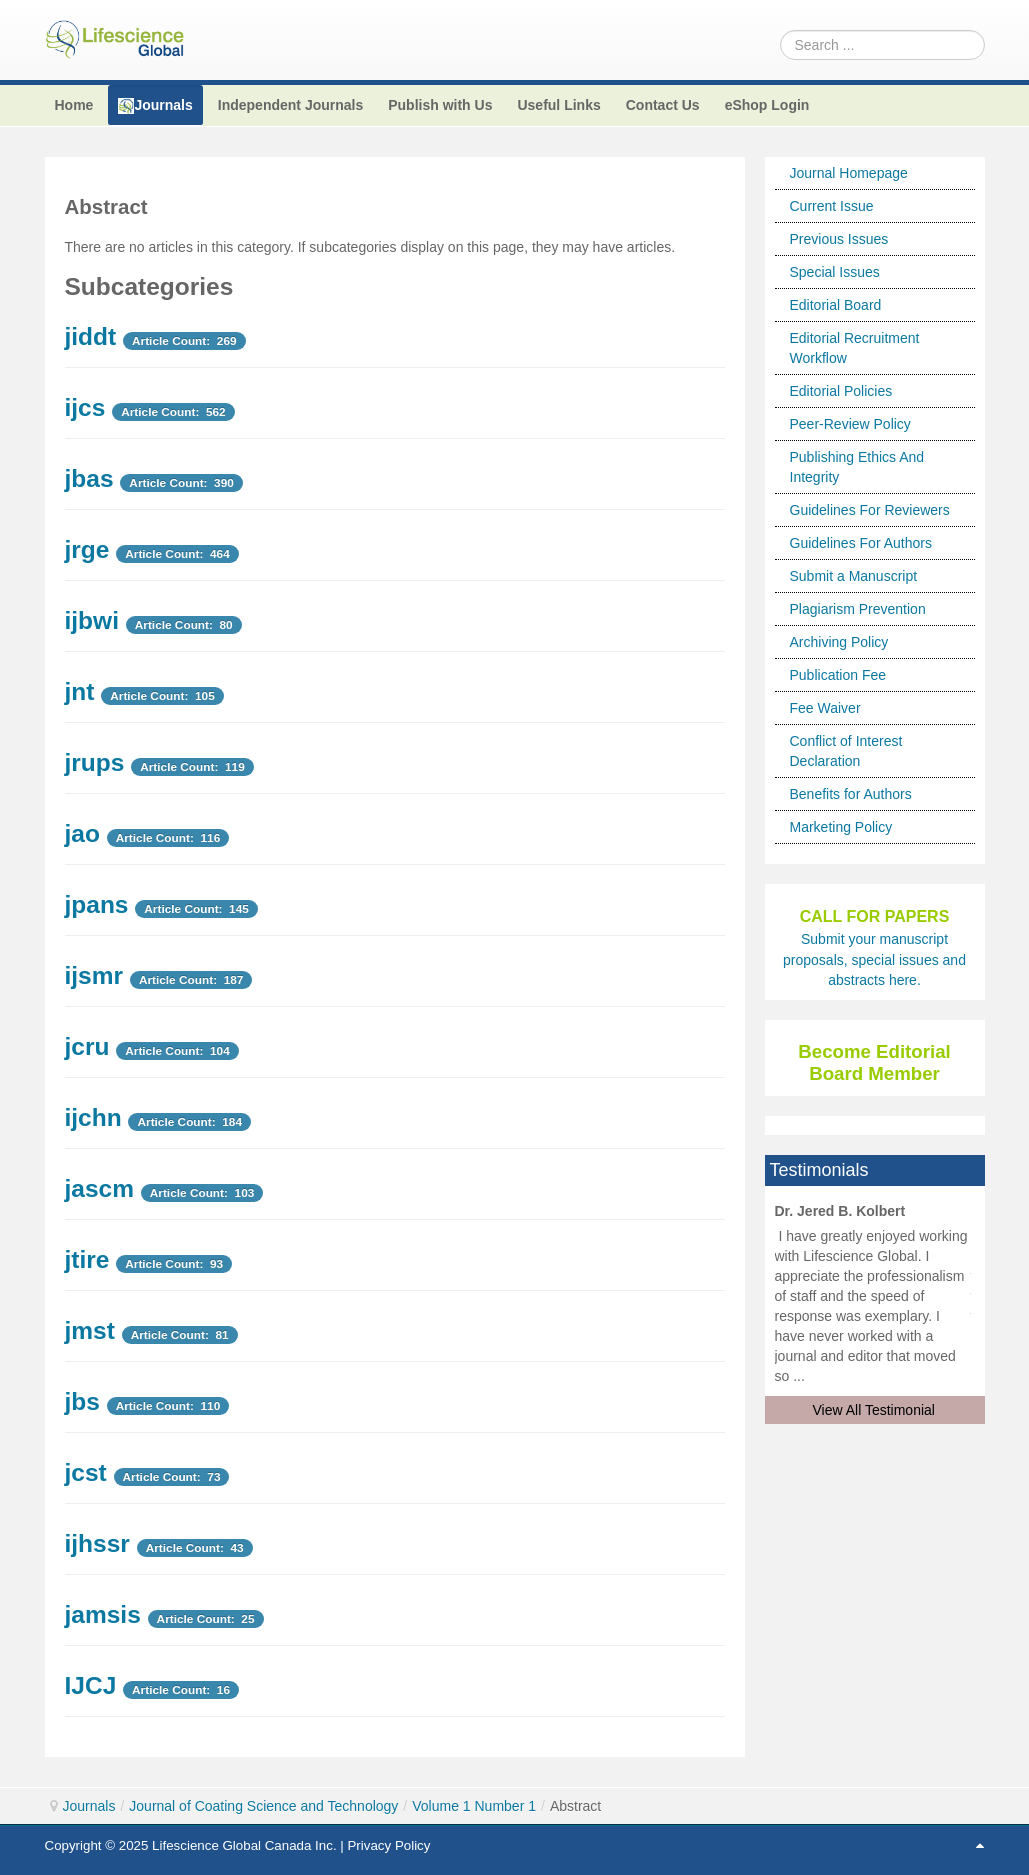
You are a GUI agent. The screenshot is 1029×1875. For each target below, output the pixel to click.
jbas (89, 478)
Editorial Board (836, 305)
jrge (87, 549)
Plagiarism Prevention (858, 609)
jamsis (103, 1614)
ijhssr (97, 1543)
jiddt (91, 336)
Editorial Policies (841, 391)
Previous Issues (839, 239)
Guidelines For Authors (861, 543)
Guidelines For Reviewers (870, 510)
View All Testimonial (874, 1410)
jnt (80, 691)
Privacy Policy (388, 1845)
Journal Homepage (849, 173)
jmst (90, 1330)
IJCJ (91, 1685)
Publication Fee (838, 675)
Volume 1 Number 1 (474, 1806)
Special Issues (835, 272)
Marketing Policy (841, 827)
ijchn (93, 1117)
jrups (95, 762)
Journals (89, 1806)
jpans (97, 904)
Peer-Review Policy (850, 424)
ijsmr (94, 975)
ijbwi (92, 620)
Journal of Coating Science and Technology (263, 1806)
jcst (86, 1472)
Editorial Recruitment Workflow (855, 348)
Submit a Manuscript (854, 576)
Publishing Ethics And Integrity (857, 467)
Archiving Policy (839, 642)
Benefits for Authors (851, 794)
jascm (99, 1188)
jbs (82, 1401)
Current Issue (832, 206)
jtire (87, 1259)
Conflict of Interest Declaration (846, 751)
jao (82, 833)
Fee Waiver (825, 708)
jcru (87, 1046)
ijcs (85, 407)
